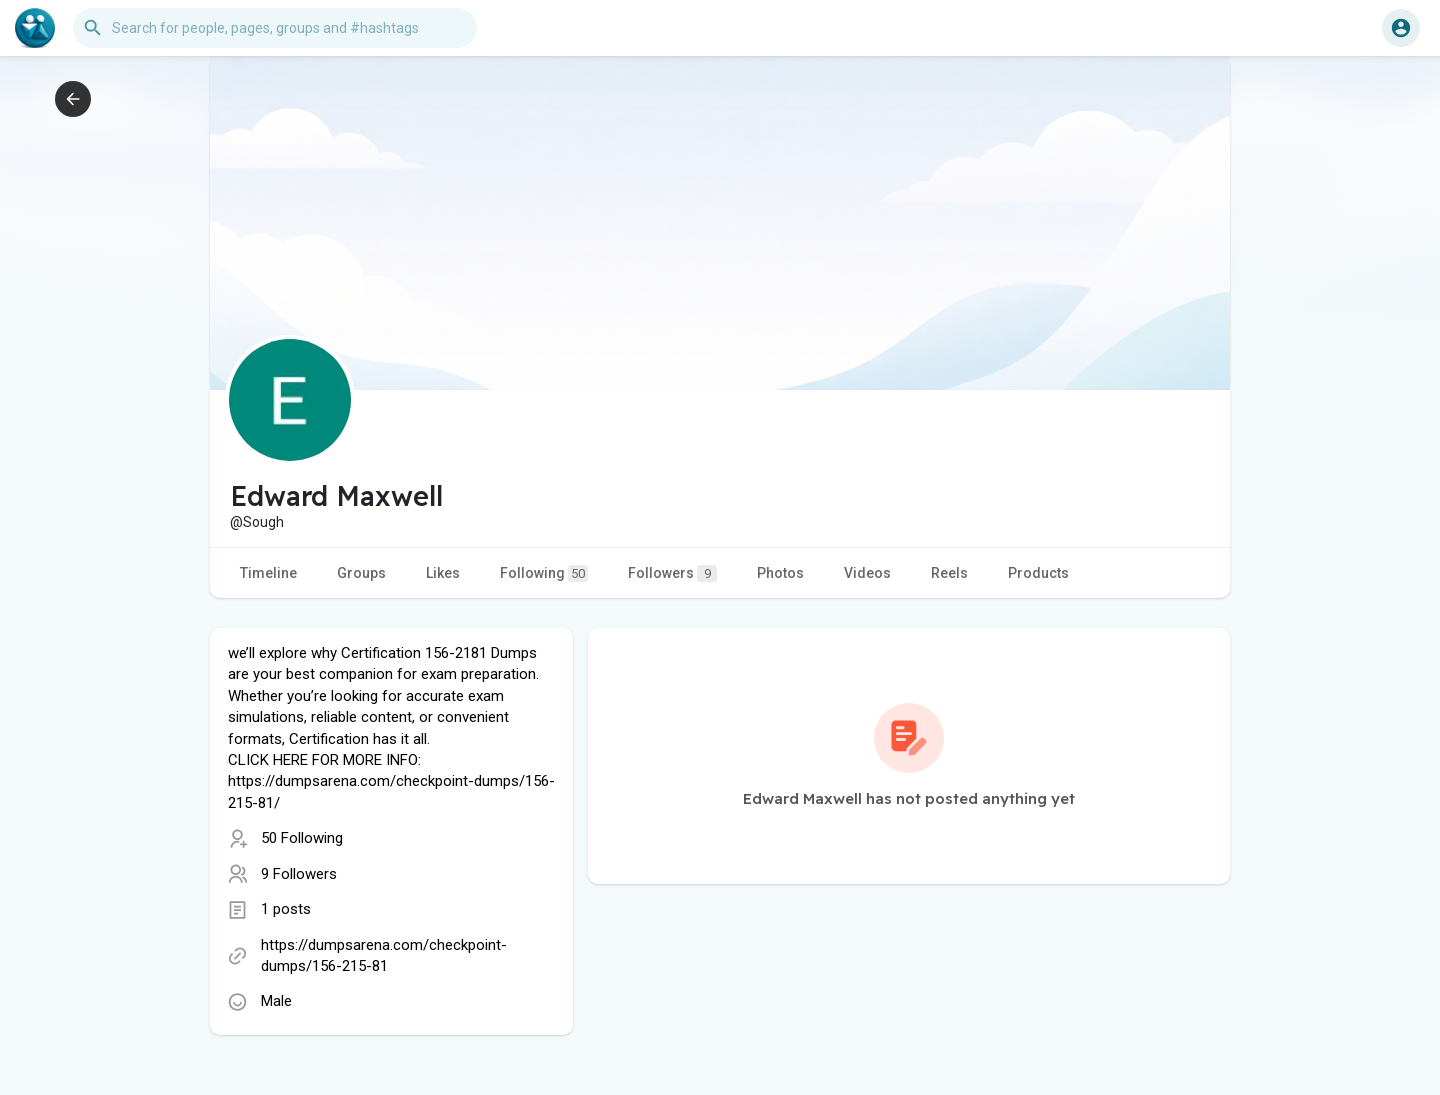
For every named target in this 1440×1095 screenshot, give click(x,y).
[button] (275, 28)
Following (544, 573)
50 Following (302, 838)
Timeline (268, 573)
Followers (672, 573)
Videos (867, 573)
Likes (443, 573)
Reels (949, 573)
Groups (361, 573)
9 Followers (299, 874)
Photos (780, 573)
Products (1038, 573)
